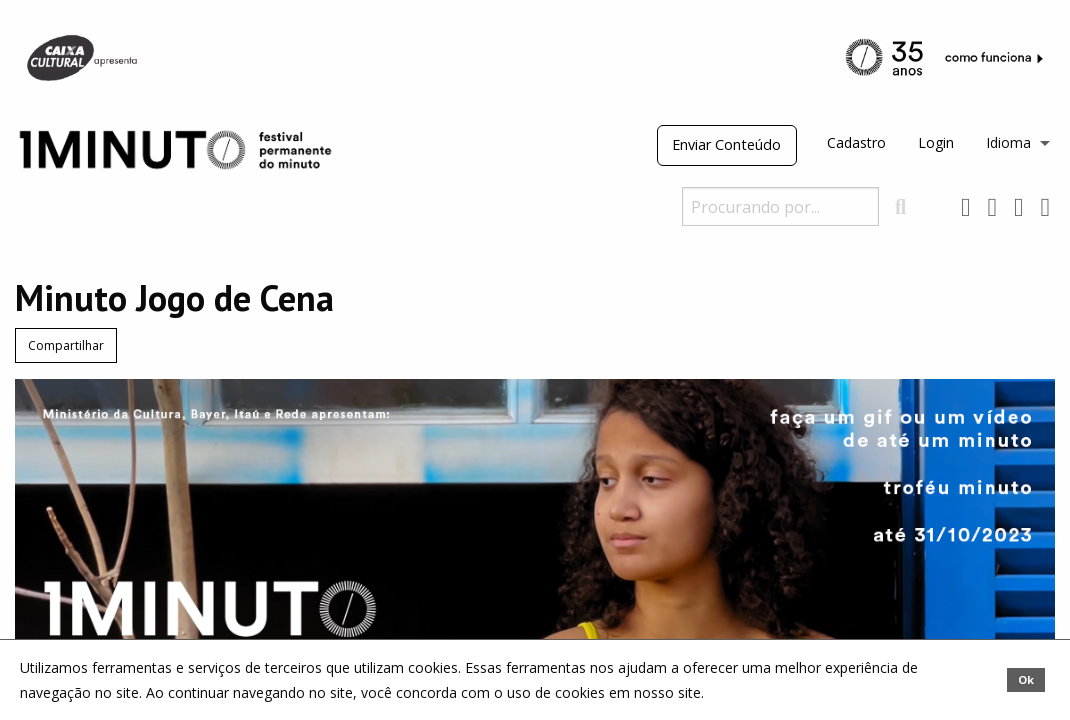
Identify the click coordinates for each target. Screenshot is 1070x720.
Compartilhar (66, 345)
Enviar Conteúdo (726, 144)
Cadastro (856, 142)
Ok (1026, 679)
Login (936, 142)
